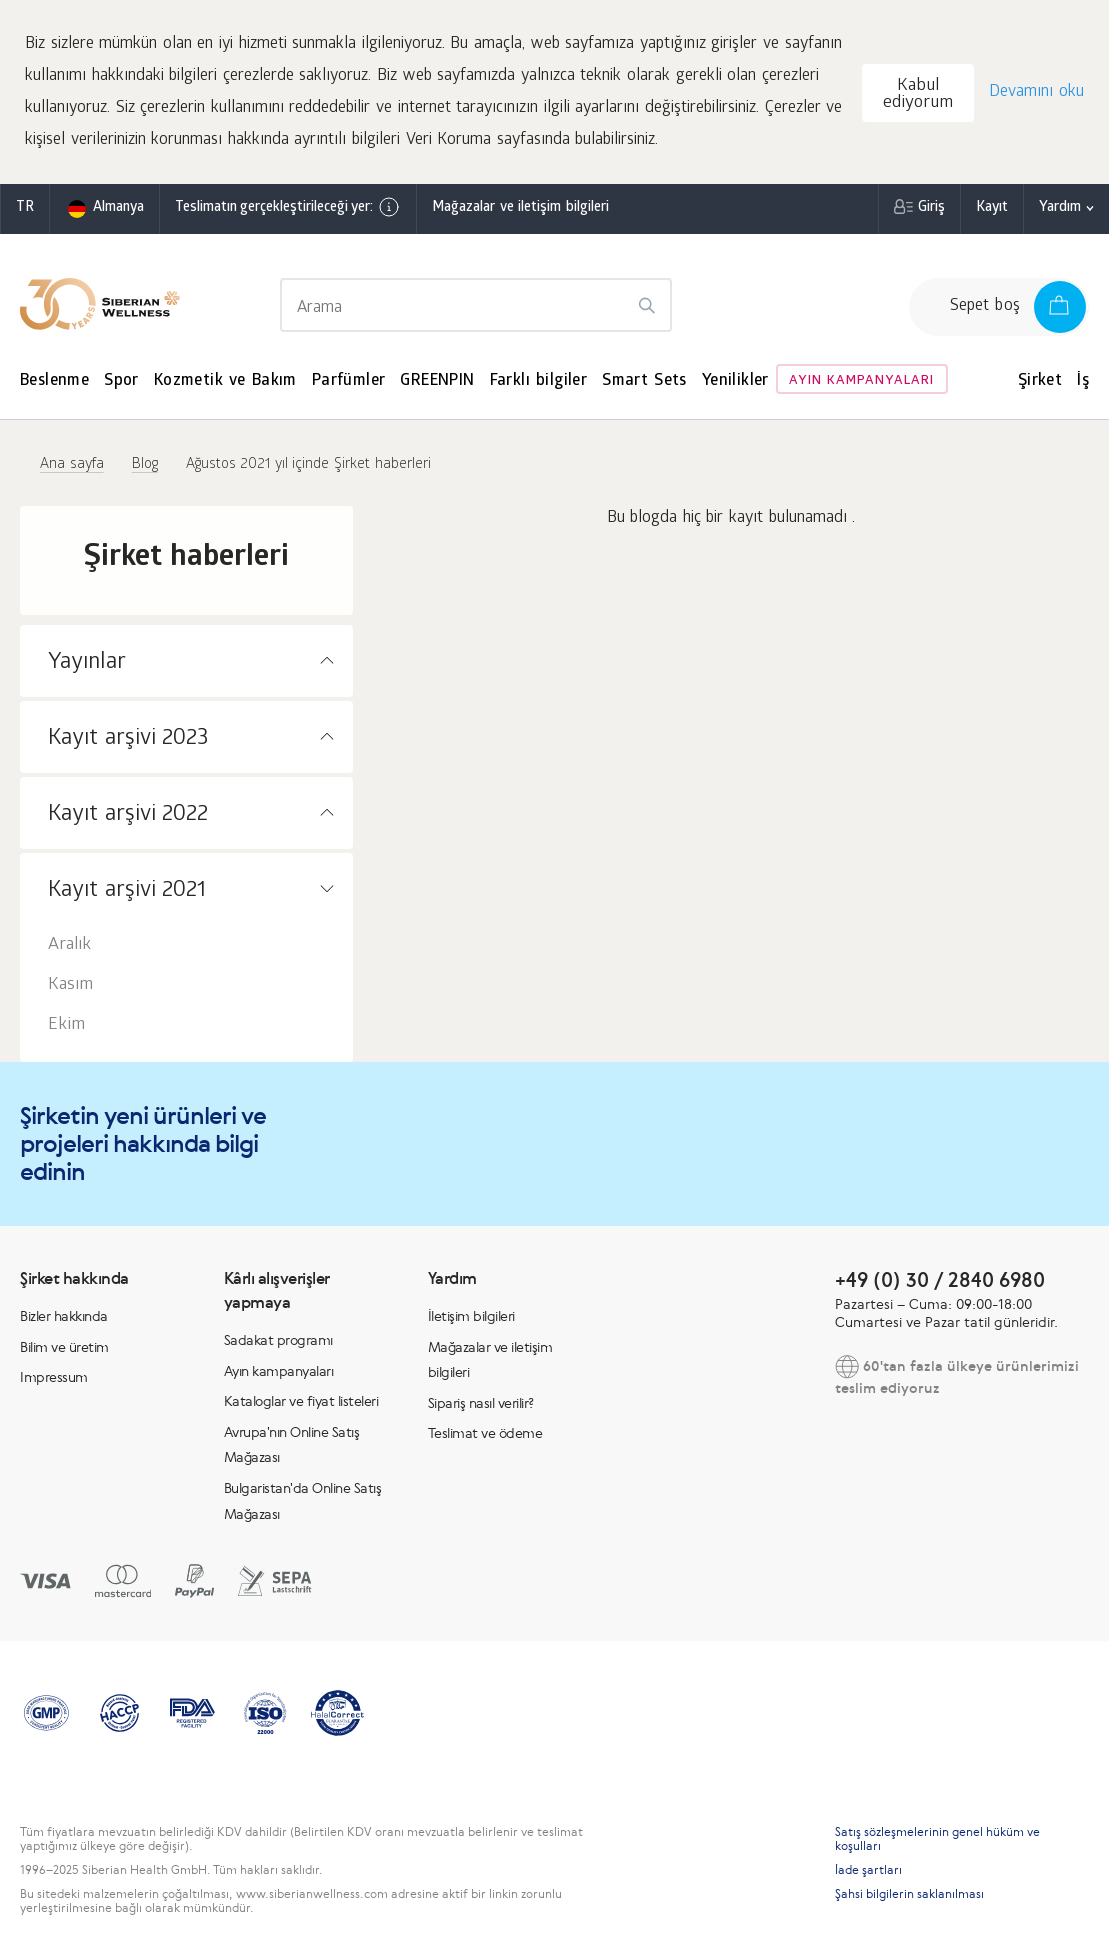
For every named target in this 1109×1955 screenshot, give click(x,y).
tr (25, 208)
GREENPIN (437, 381)
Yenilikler (735, 381)
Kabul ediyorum (918, 95)
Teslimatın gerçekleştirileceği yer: (288, 207)
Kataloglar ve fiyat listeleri (301, 1401)
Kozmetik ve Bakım (225, 381)
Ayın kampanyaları (862, 381)
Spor (121, 381)
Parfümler (349, 381)
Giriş (931, 208)
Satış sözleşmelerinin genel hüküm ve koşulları (937, 1839)
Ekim (66, 1025)
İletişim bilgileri (471, 1316)
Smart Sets (644, 381)
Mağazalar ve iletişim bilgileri (520, 208)
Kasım (70, 985)
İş (1083, 381)
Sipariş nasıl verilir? (481, 1403)
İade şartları (868, 1870)
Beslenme (54, 381)
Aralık (69, 945)
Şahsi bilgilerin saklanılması (909, 1894)
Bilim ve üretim (64, 1347)
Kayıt (992, 208)
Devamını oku (1036, 92)
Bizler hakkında (64, 1316)
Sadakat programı (278, 1340)
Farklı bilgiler (539, 381)
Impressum (54, 1377)
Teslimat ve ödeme (485, 1433)
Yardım (1060, 208)
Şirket (1040, 381)
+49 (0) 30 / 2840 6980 (940, 1279)
